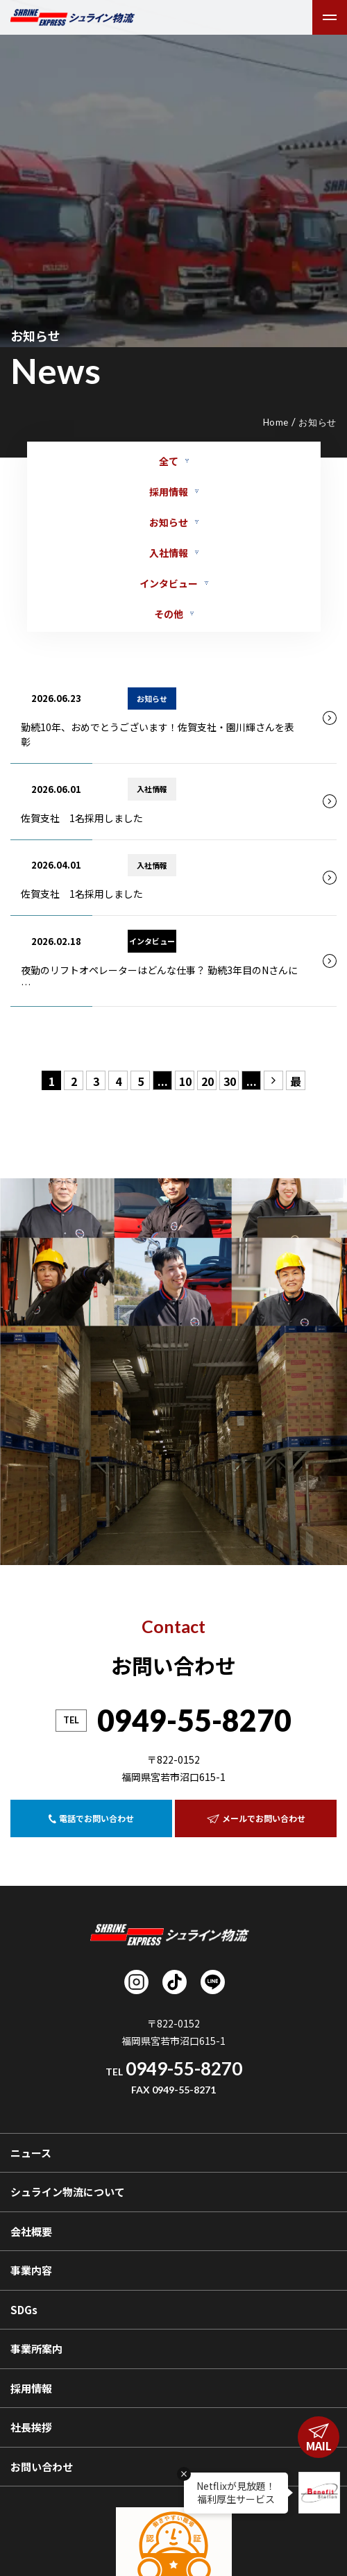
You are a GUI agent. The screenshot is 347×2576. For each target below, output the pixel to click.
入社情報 (168, 553)
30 (229, 1081)
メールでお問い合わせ (256, 1818)
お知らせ (168, 522)
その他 (168, 614)
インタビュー (168, 583)
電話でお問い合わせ (91, 1818)
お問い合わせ (41, 2466)
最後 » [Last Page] (295, 1081)
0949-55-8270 (194, 1720)
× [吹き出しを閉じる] (184, 2474)
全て (168, 461)
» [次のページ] (273, 1081)
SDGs (23, 2309)
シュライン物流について (67, 2191)
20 (207, 1081)
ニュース (30, 2153)
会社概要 (31, 2231)
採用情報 (168, 492)
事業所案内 (36, 2348)
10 (185, 1081)
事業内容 (31, 2270)
